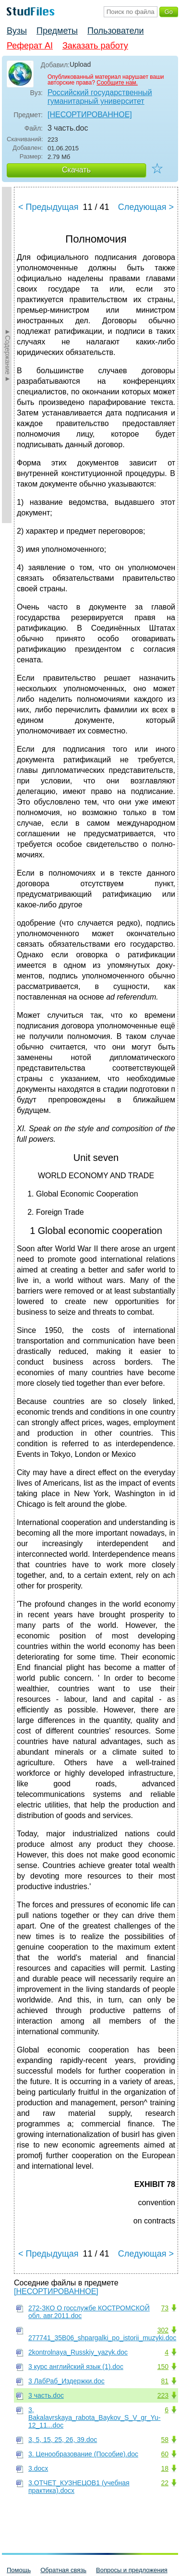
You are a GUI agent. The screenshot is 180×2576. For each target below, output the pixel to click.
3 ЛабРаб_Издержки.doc (66, 2381)
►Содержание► (8, 355)
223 (162, 2395)
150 (162, 2366)
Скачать (76, 170)
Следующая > (146, 207)
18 (164, 2468)
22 (164, 2483)
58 (164, 2439)
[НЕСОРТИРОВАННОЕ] (90, 114)
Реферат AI (30, 45)
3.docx (38, 2468)
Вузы (17, 31)
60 (164, 2454)
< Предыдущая (48, 207)
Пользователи (115, 31)
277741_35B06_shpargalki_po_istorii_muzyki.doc (102, 2338)
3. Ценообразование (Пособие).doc (83, 2454)
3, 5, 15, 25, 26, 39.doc (62, 2439)
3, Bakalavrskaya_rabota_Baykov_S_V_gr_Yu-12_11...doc (94, 2417)
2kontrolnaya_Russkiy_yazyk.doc (78, 2352)
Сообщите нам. (117, 82)
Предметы (57, 31)
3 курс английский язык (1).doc (75, 2366)
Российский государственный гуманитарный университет (100, 96)
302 (162, 2330)
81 (164, 2381)
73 (164, 2308)
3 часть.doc (46, 2395)
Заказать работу (95, 45)
